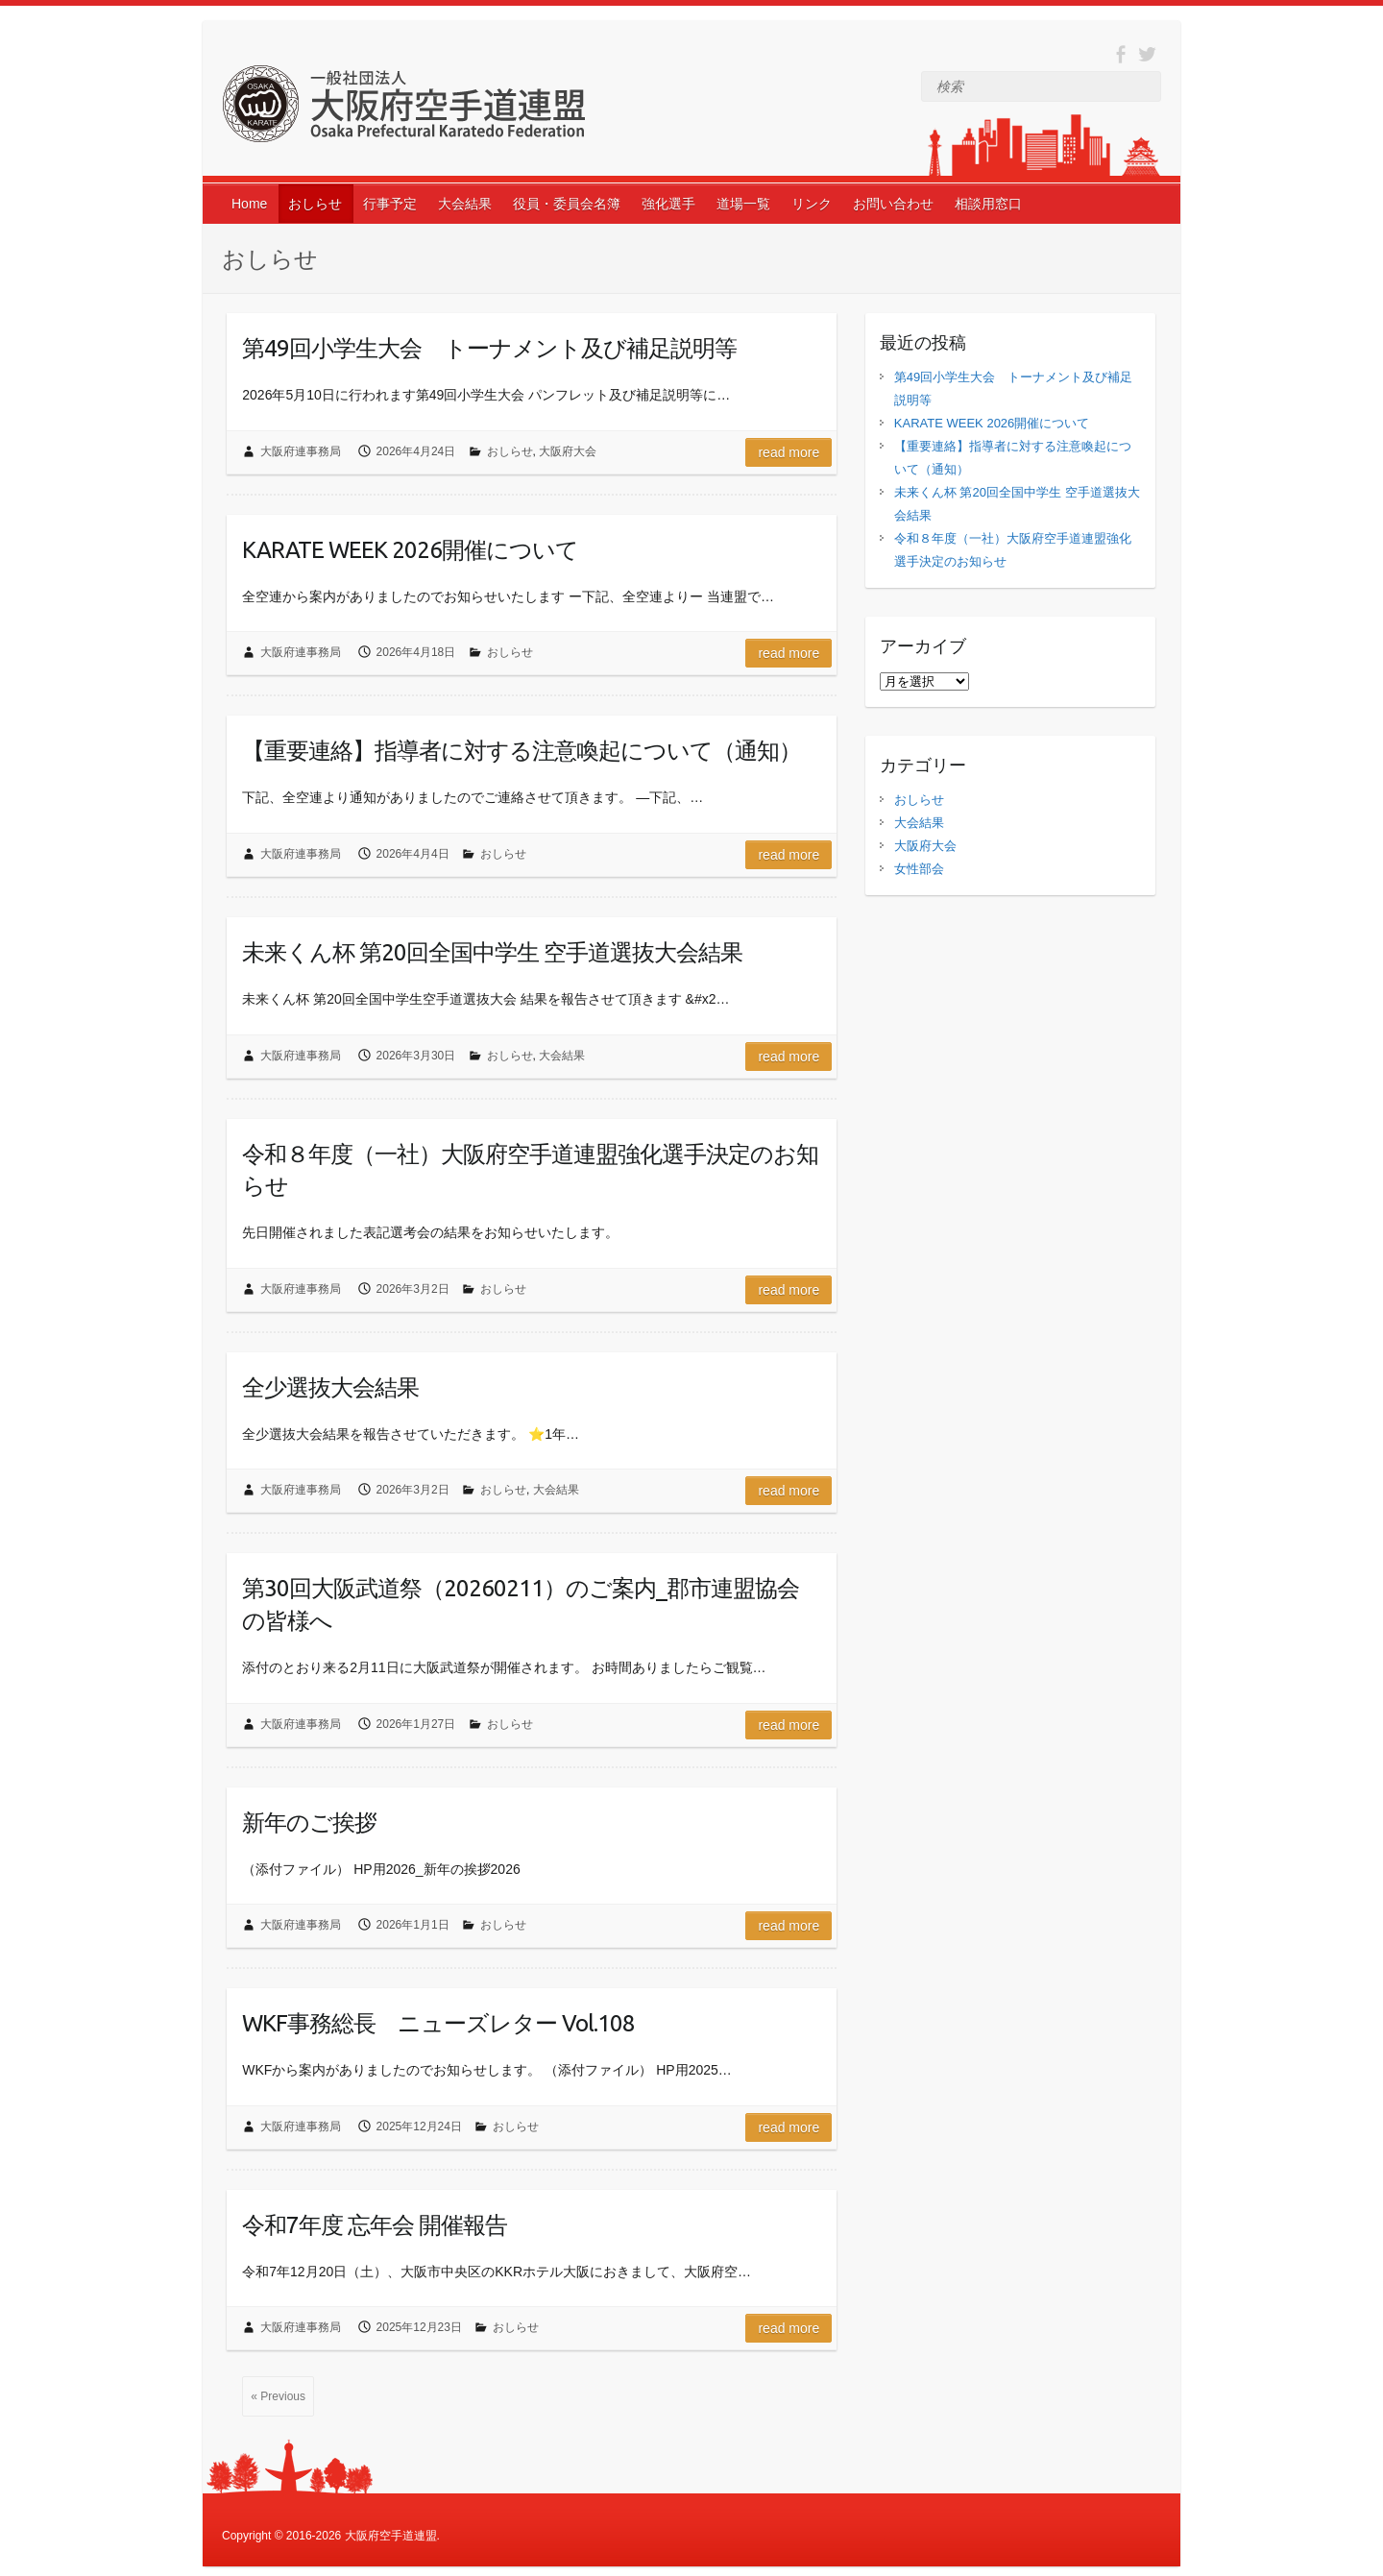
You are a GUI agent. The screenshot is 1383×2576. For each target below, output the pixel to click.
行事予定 (390, 203)
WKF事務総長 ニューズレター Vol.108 (438, 2023)
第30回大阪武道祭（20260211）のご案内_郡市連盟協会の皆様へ (520, 1604)
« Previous (278, 2396)
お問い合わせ (893, 203)
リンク (811, 203)
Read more (788, 452)
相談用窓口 (988, 203)
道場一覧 (743, 203)
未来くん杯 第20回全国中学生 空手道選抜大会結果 (492, 952)
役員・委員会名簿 (566, 203)
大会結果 (465, 203)
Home (249, 203)
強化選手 (668, 203)
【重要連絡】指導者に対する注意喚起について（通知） (521, 751)
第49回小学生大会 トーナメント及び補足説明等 (489, 348)
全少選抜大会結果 (330, 1387)
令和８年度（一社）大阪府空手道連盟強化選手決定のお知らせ (530, 1170)
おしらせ (315, 203)
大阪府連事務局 (300, 451)
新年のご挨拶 (309, 1822)
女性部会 (919, 869)
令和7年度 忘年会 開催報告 (374, 2225)
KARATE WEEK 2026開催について (410, 550)
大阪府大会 (567, 451)
